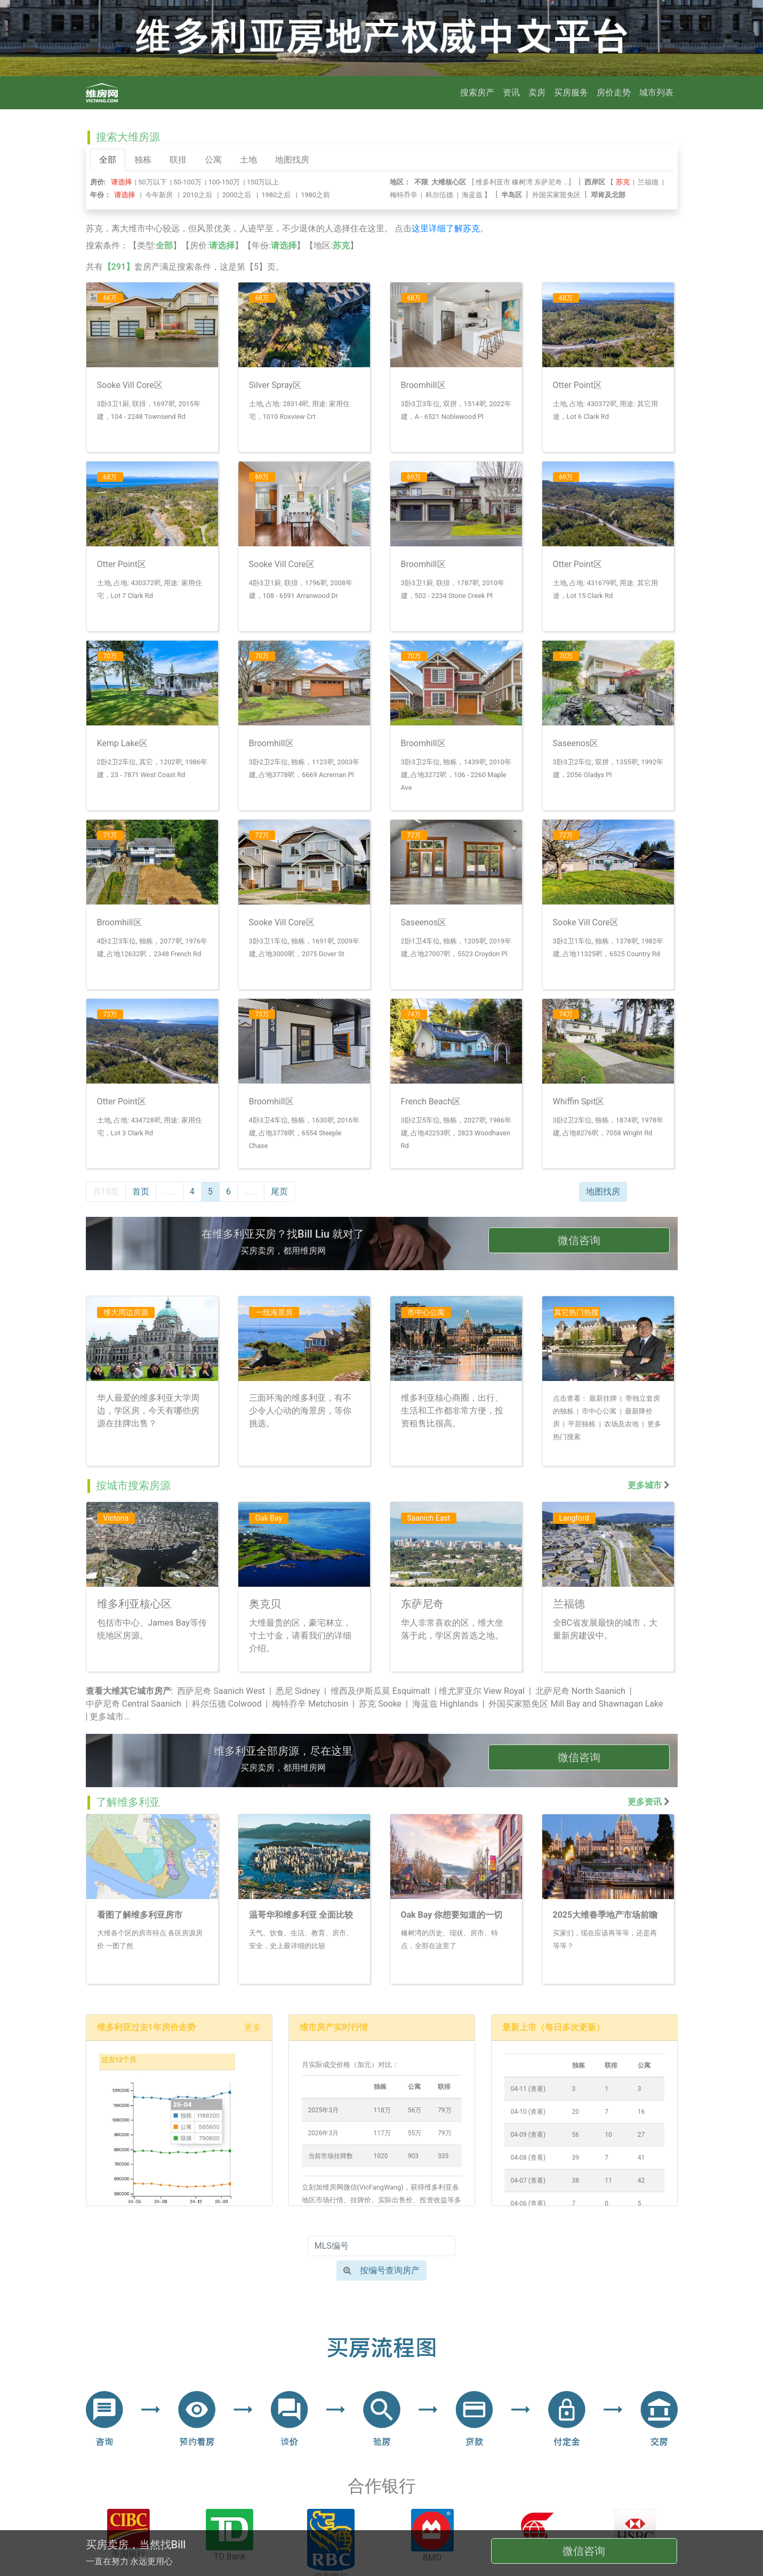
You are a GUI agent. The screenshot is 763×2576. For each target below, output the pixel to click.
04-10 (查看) (528, 2111)
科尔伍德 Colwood (227, 1704)
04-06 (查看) (528, 2203)
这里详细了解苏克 (446, 228)
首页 (140, 1191)
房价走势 (614, 92)
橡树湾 (522, 182)
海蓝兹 (472, 195)
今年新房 (159, 195)
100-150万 (224, 182)
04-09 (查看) (528, 2134)
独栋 (142, 160)
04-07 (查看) (528, 2180)
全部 (107, 160)
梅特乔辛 (403, 195)
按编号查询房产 (381, 2270)
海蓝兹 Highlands (445, 1704)
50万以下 (152, 182)
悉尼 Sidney (298, 1691)
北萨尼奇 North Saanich (580, 1691)
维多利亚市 (493, 182)
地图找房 (292, 160)
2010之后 (197, 195)
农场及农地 (621, 1424)
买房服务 (571, 92)
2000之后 (237, 195)
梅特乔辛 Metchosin (310, 1704)
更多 (252, 2027)
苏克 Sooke (380, 1704)
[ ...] (523, 182)
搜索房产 (477, 92)
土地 (248, 160)
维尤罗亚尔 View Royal (482, 1691)
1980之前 (315, 195)
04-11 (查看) (528, 2089)
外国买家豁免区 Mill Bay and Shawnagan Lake (575, 1704)
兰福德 (648, 182)
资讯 (511, 92)
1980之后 (276, 195)
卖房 (536, 92)
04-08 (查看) (528, 2157)
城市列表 (656, 92)
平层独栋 (582, 1424)
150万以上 (263, 182)
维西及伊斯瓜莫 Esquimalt (380, 1691)
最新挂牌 (603, 1398)
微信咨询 (579, 1240)
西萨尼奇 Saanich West (221, 1691)
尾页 (279, 1191)
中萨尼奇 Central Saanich (133, 1704)
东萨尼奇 (548, 182)
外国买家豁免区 (556, 195)
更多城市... (110, 1716)
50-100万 (187, 182)
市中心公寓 (599, 1411)
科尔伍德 (439, 195)
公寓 (213, 160)
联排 (178, 160)
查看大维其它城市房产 (128, 1691)
